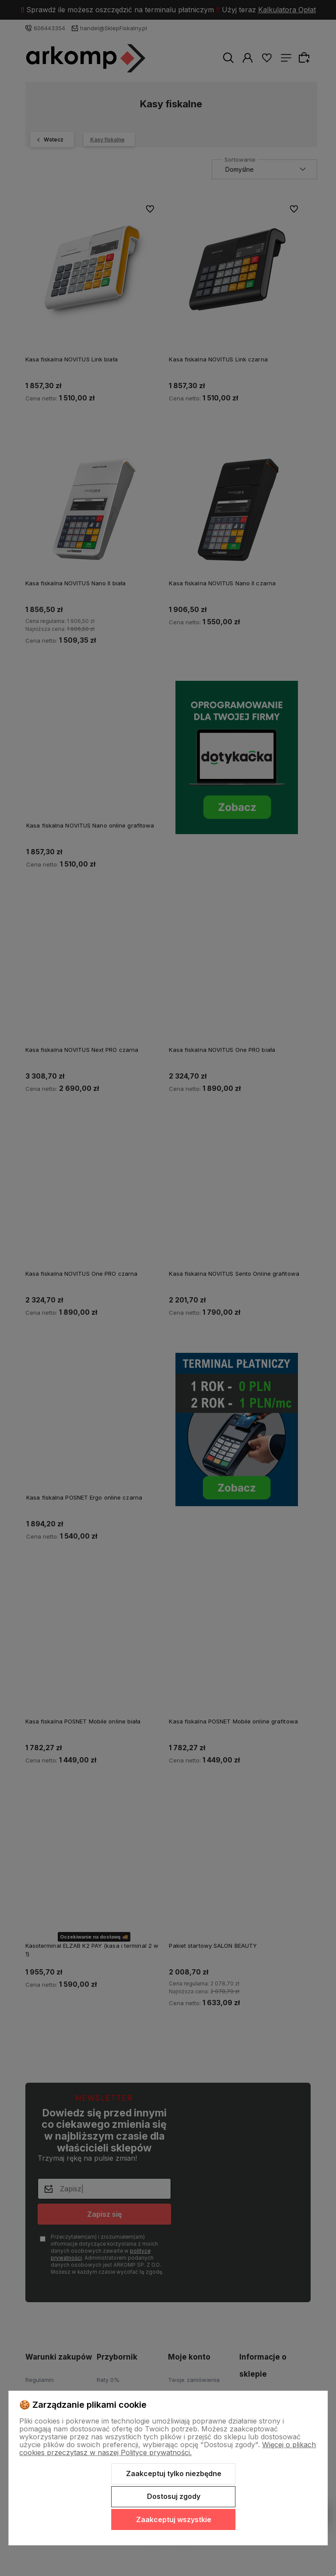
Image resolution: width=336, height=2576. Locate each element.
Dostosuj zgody (173, 2496)
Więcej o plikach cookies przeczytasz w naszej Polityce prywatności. (167, 2448)
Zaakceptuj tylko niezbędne (173, 2473)
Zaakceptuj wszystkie (173, 2519)
